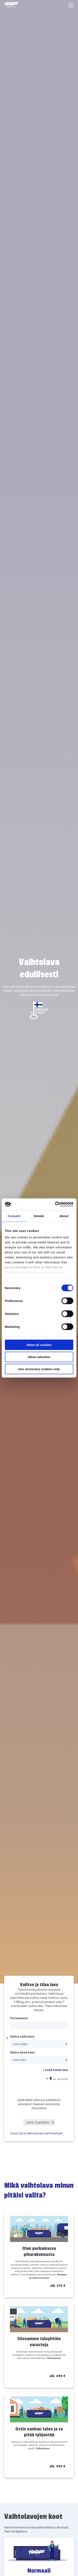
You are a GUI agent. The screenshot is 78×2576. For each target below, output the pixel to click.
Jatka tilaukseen (37, 2122)
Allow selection (39, 1356)
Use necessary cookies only (39, 1369)
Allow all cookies (39, 1344)
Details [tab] (39, 1216)
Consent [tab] (14, 1216)
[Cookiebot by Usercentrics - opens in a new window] (55, 1204)
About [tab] (63, 1216)
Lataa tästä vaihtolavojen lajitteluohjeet (36, 2133)
